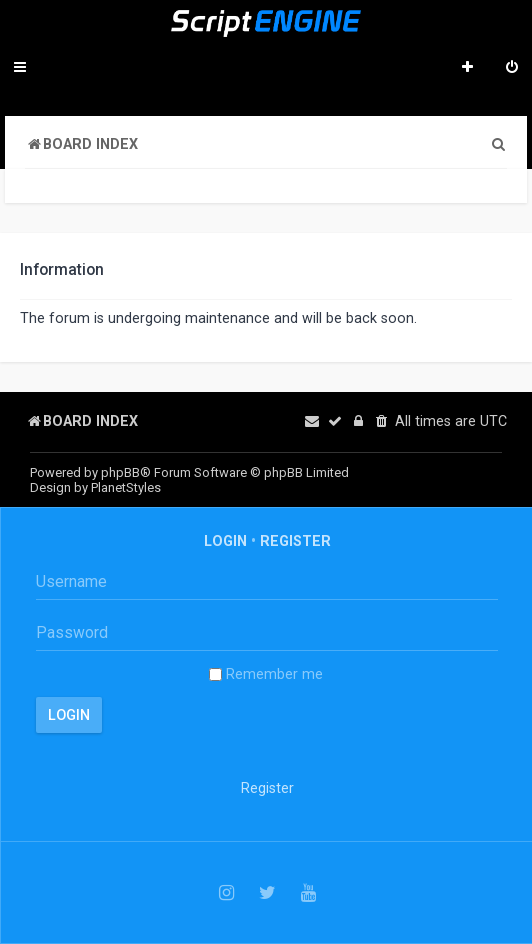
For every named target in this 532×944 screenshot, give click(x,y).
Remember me (266, 674)
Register (295, 541)
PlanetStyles (126, 487)
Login (225, 541)
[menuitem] (512, 69)
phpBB (120, 472)
